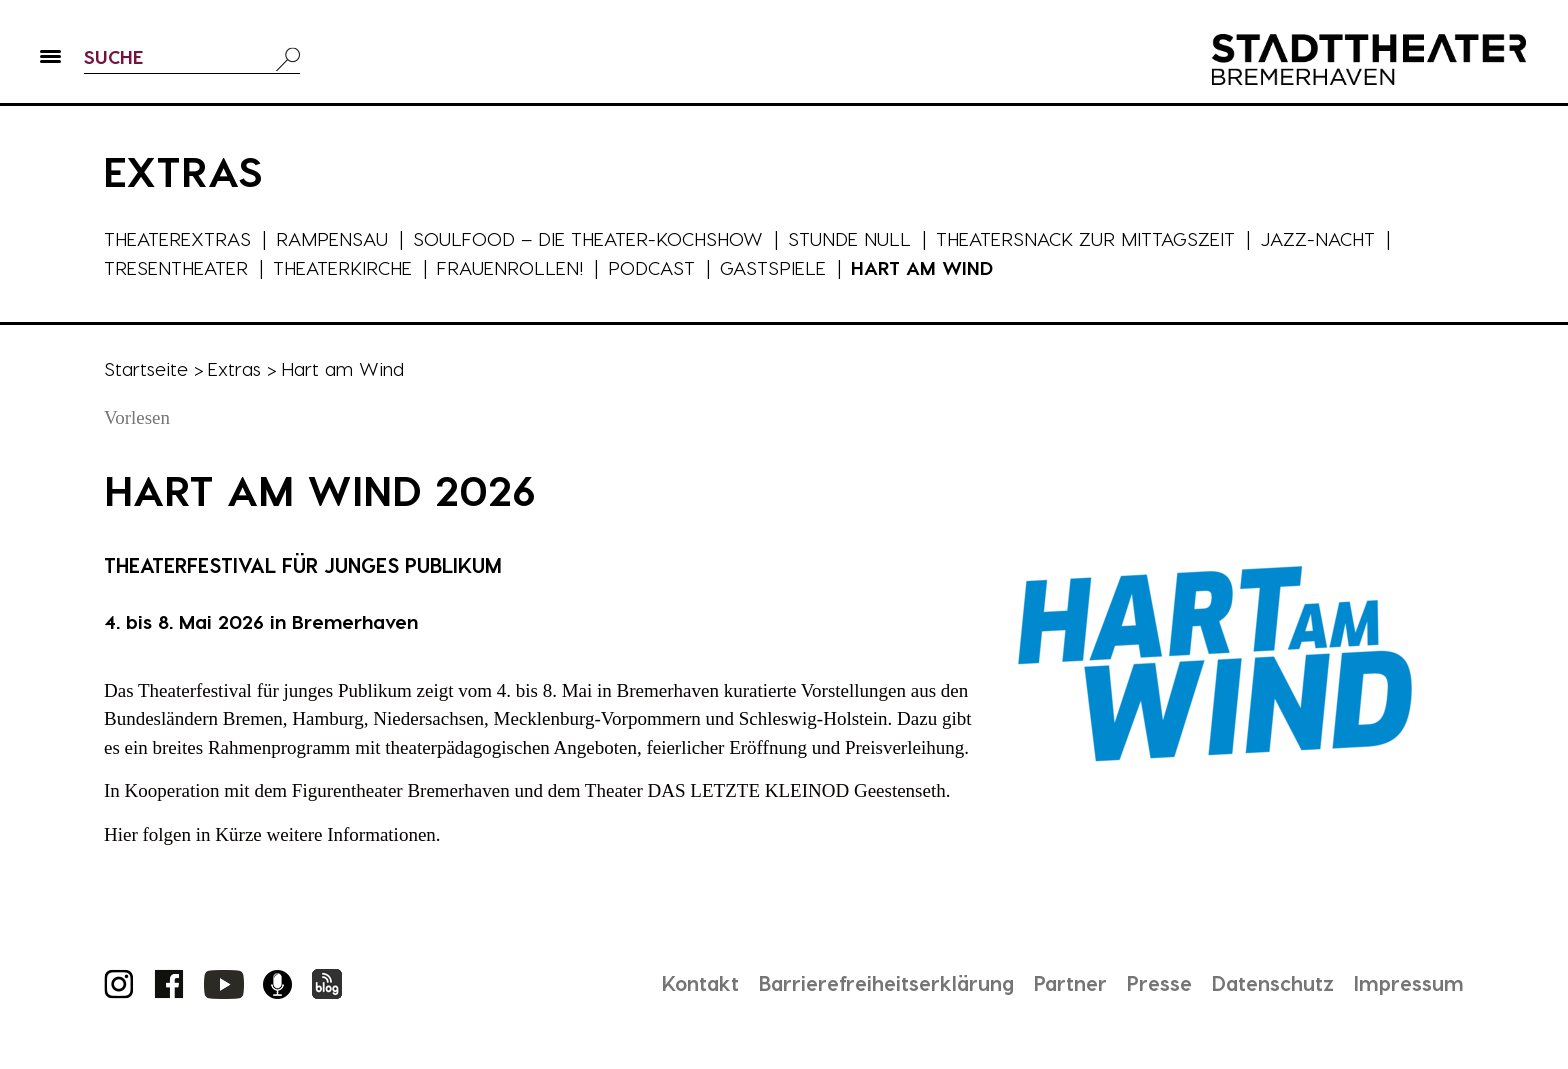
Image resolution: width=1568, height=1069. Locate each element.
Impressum (1409, 983)
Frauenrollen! (513, 267)
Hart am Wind (925, 267)
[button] (50, 61)
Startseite (146, 368)
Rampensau (333, 238)
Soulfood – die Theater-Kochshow (590, 238)
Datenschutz (1272, 983)
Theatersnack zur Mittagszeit (1090, 238)
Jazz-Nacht (1323, 238)
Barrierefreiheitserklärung (883, 983)
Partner (1069, 983)
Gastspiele (776, 267)
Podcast (654, 267)
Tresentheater (176, 267)
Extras (234, 368)
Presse (1158, 983)
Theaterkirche (344, 267)
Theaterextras (178, 238)
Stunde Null (853, 238)
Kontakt (695, 983)
